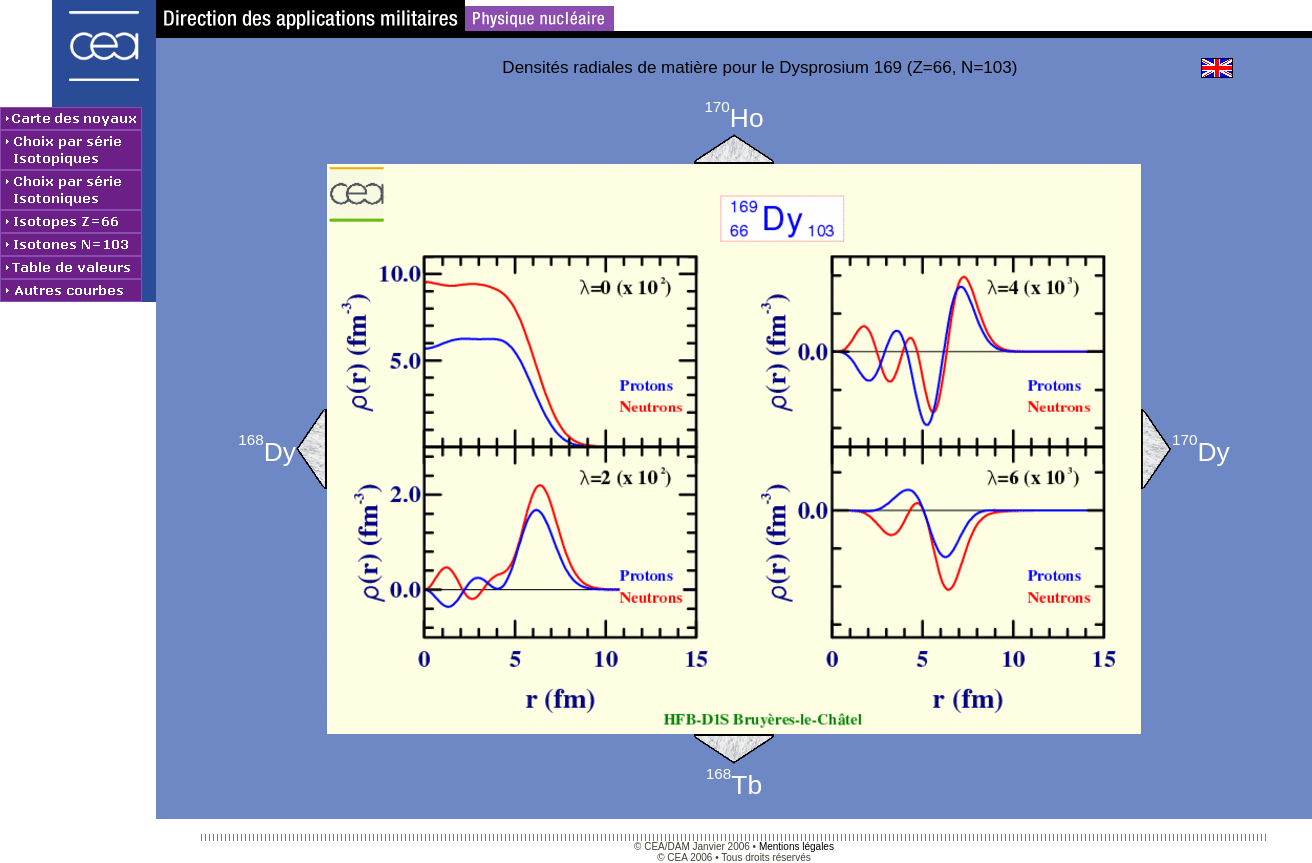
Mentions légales (796, 846)
